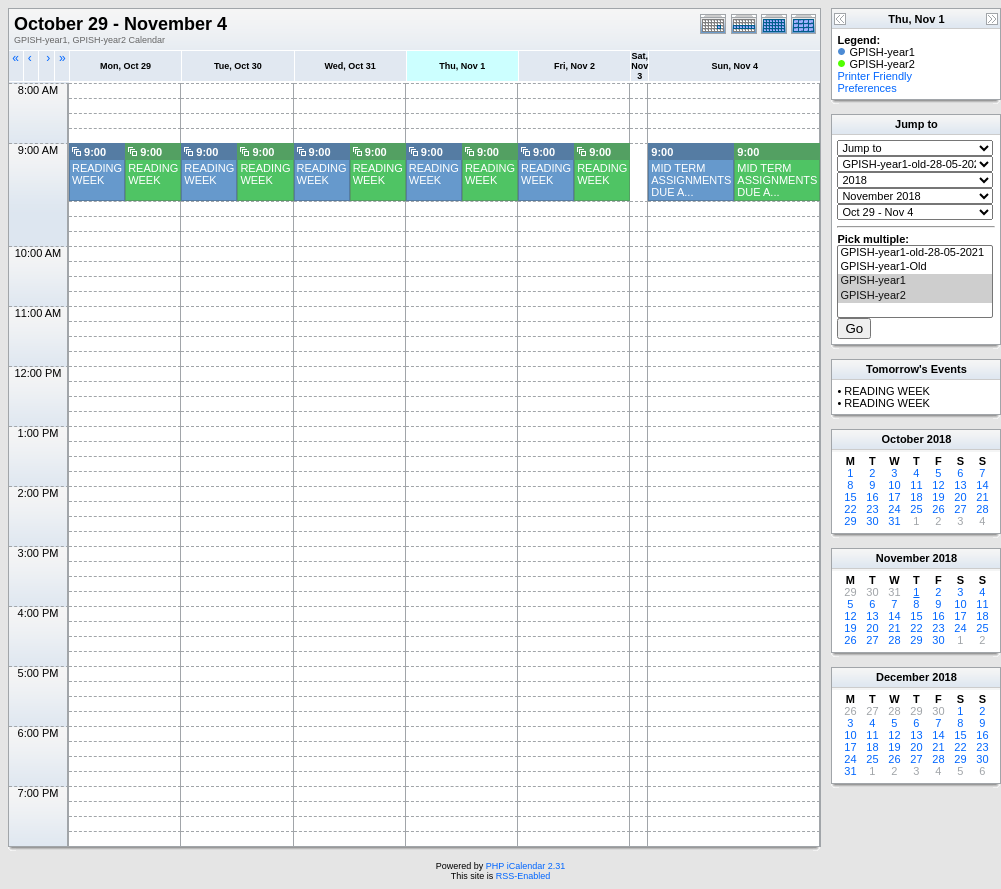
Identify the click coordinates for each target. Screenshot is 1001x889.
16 (872, 497)
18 (916, 497)
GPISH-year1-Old (915, 267)
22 (850, 509)
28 (982, 509)
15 (850, 497)
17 (894, 497)
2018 (939, 439)
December (902, 677)
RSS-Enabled (523, 876)
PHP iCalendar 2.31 (525, 866)
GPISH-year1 (915, 281)
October (903, 439)
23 (872, 509)
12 (938, 485)
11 (916, 485)
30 (872, 521)
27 (960, 509)
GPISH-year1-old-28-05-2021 (915, 253)
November (903, 558)
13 (960, 485)
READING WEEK (97, 174)
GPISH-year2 (915, 296)
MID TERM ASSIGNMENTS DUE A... (691, 180)
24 (894, 509)
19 (938, 497)
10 (894, 485)
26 (938, 509)
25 (916, 509)
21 (982, 497)
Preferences (866, 88)
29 (850, 521)
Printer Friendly (874, 76)
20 (960, 497)
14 (982, 485)
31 (894, 521)
